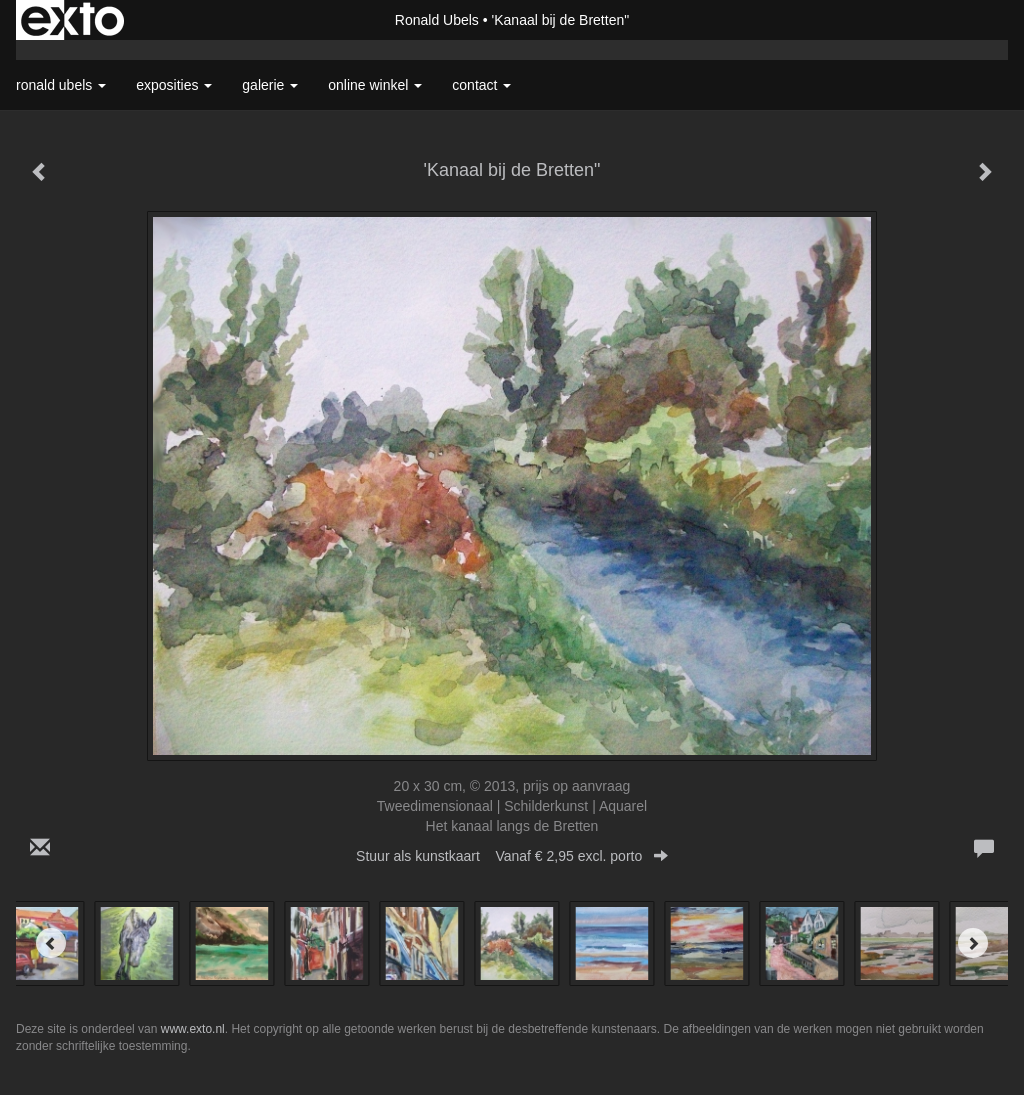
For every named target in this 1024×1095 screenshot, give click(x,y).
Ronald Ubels (437, 20)
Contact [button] (481, 85)
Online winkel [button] (375, 85)
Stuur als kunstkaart (512, 856)
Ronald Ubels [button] (61, 85)
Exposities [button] (174, 85)
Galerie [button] (270, 85)
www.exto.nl (193, 1029)
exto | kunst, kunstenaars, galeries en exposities (72, 20)
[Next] (973, 943)
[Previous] (51, 943)
